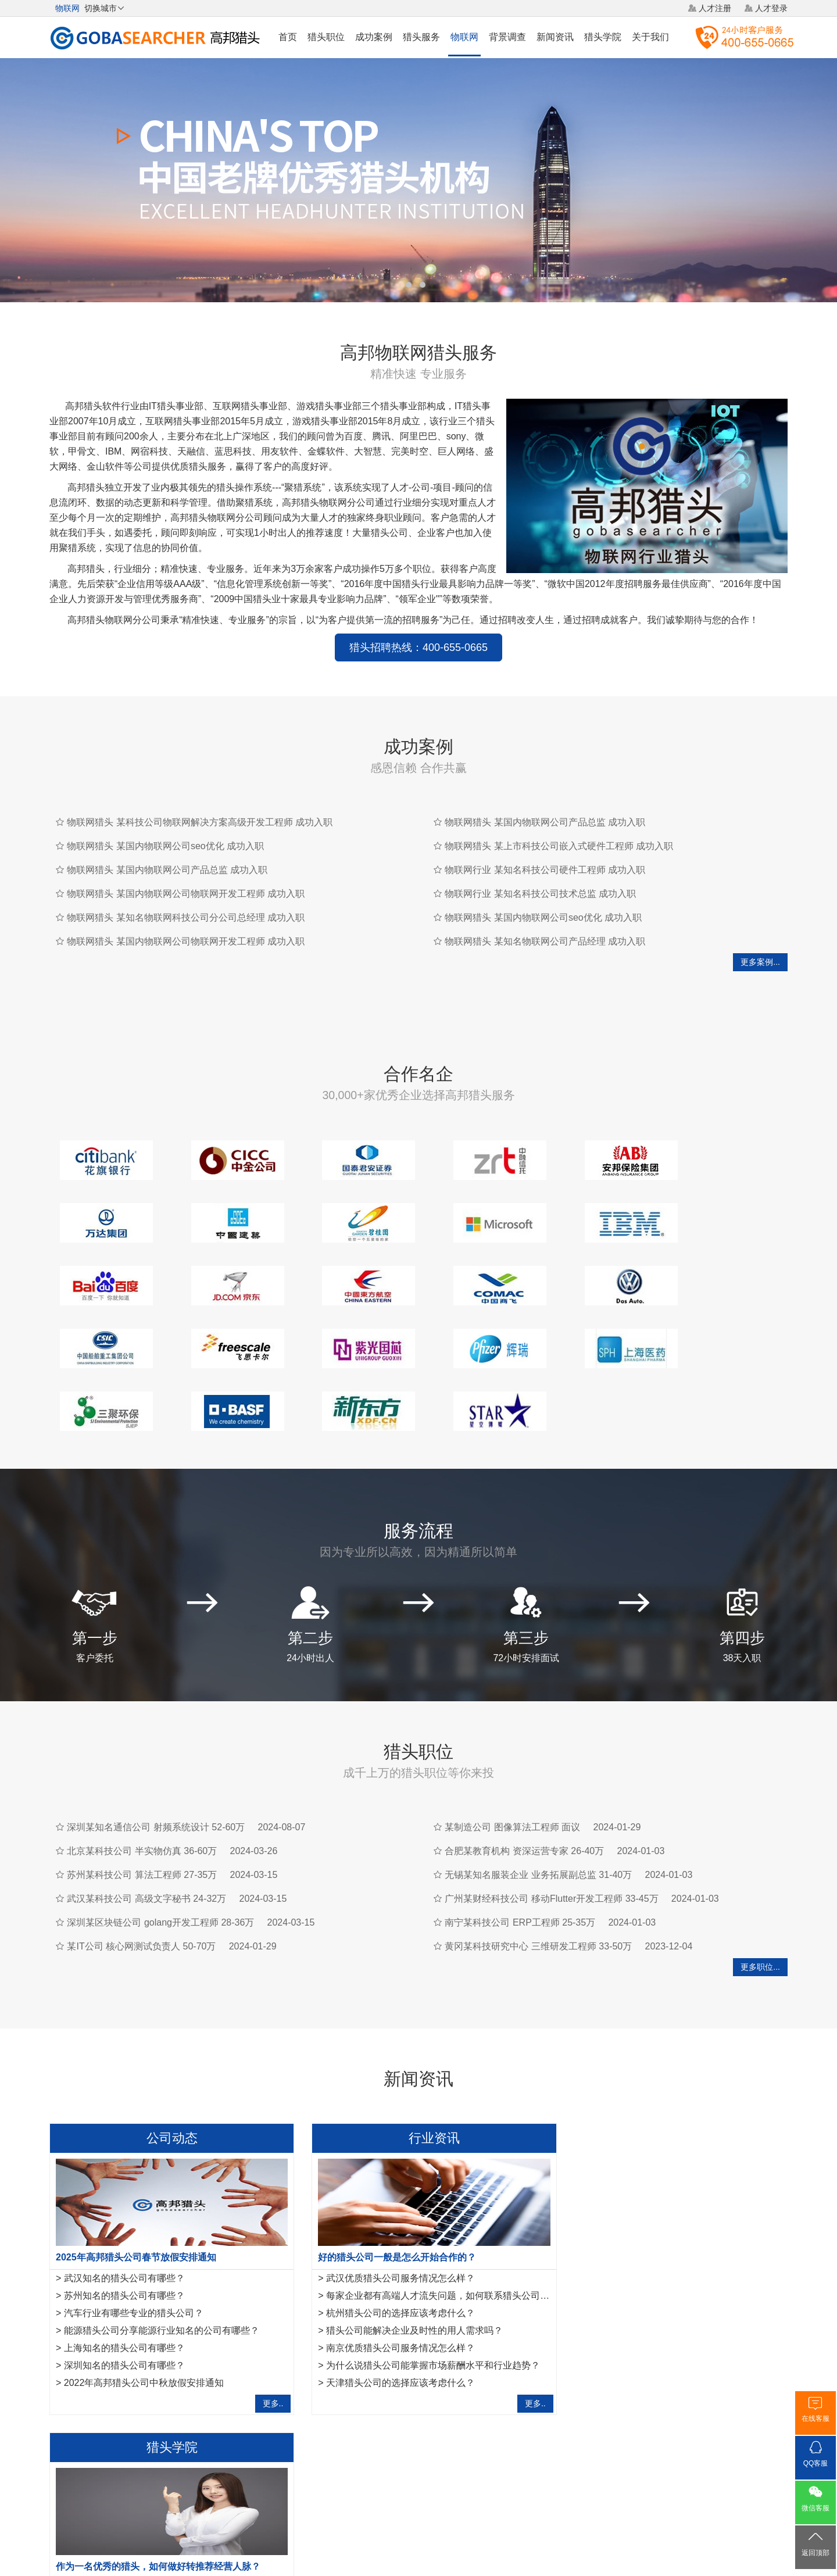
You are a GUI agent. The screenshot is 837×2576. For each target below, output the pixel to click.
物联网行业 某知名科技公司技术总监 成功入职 (540, 894)
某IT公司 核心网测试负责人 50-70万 (141, 1883)
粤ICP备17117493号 (418, 2534)
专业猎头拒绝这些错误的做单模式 (637, 2268)
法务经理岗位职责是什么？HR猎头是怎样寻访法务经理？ (685, 2285)
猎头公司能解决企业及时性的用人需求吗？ (404, 2268)
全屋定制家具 (304, 2399)
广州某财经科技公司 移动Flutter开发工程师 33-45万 (551, 1836)
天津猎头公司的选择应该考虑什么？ (390, 2320)
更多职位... (760, 1904)
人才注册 (715, 8)
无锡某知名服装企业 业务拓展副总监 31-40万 (538, 1812)
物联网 (464, 37)
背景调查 (507, 37)
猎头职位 (326, 37)
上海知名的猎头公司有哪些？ (124, 2285)
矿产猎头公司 (73, 2399)
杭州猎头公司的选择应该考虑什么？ (390, 2250)
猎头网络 (396, 2489)
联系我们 (529, 2489)
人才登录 (771, 8)
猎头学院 (602, 37)
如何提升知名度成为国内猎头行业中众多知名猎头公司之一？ (692, 2233)
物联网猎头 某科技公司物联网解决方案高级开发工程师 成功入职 (199, 822)
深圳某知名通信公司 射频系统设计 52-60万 (156, 1764)
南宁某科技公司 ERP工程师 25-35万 (520, 1860)
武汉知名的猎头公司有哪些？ (124, 2215)
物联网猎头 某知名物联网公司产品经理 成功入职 (545, 941)
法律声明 (440, 2489)
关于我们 (650, 37)
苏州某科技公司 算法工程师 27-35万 (142, 1812)
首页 (287, 37)
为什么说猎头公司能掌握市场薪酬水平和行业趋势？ (423, 2302)
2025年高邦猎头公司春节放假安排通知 (136, 2194)
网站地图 (485, 2489)
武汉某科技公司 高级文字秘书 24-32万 (146, 1836)
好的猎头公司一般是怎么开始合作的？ (386, 2194)
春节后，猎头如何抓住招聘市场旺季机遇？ (655, 2250)
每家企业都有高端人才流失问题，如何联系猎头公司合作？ (436, 2233)
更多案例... (760, 962)
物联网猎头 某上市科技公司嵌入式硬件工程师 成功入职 (559, 846)
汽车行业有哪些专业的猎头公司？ (133, 2250)
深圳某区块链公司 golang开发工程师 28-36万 (160, 1860)
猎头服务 (421, 37)
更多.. (262, 2340)
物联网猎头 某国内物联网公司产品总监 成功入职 (167, 870)
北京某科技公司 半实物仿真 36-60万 (142, 1788)
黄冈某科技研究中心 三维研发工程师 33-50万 (538, 1883)
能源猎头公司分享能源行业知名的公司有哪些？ (161, 2268)
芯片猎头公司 (188, 2399)
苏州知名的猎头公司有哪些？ (124, 2233)
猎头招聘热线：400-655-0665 (418, 647)
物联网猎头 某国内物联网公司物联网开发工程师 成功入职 (186, 894)
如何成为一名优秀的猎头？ (623, 2320)
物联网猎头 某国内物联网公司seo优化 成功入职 (165, 846)
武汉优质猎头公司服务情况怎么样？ (390, 2215)
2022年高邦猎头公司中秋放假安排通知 (144, 2320)
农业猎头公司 (131, 2399)
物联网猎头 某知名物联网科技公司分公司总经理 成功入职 (186, 917)
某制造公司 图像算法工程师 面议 (512, 1764)
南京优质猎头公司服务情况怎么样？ (390, 2285)
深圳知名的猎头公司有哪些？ (124, 2302)
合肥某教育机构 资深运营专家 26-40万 (524, 1788)
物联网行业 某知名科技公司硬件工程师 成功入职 (545, 870)
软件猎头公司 (246, 2399)
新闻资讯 (555, 37)
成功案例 (373, 37)
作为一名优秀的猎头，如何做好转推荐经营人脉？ (662, 2194)
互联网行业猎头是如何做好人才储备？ (646, 2215)
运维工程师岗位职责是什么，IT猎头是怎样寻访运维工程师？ (692, 2302)
